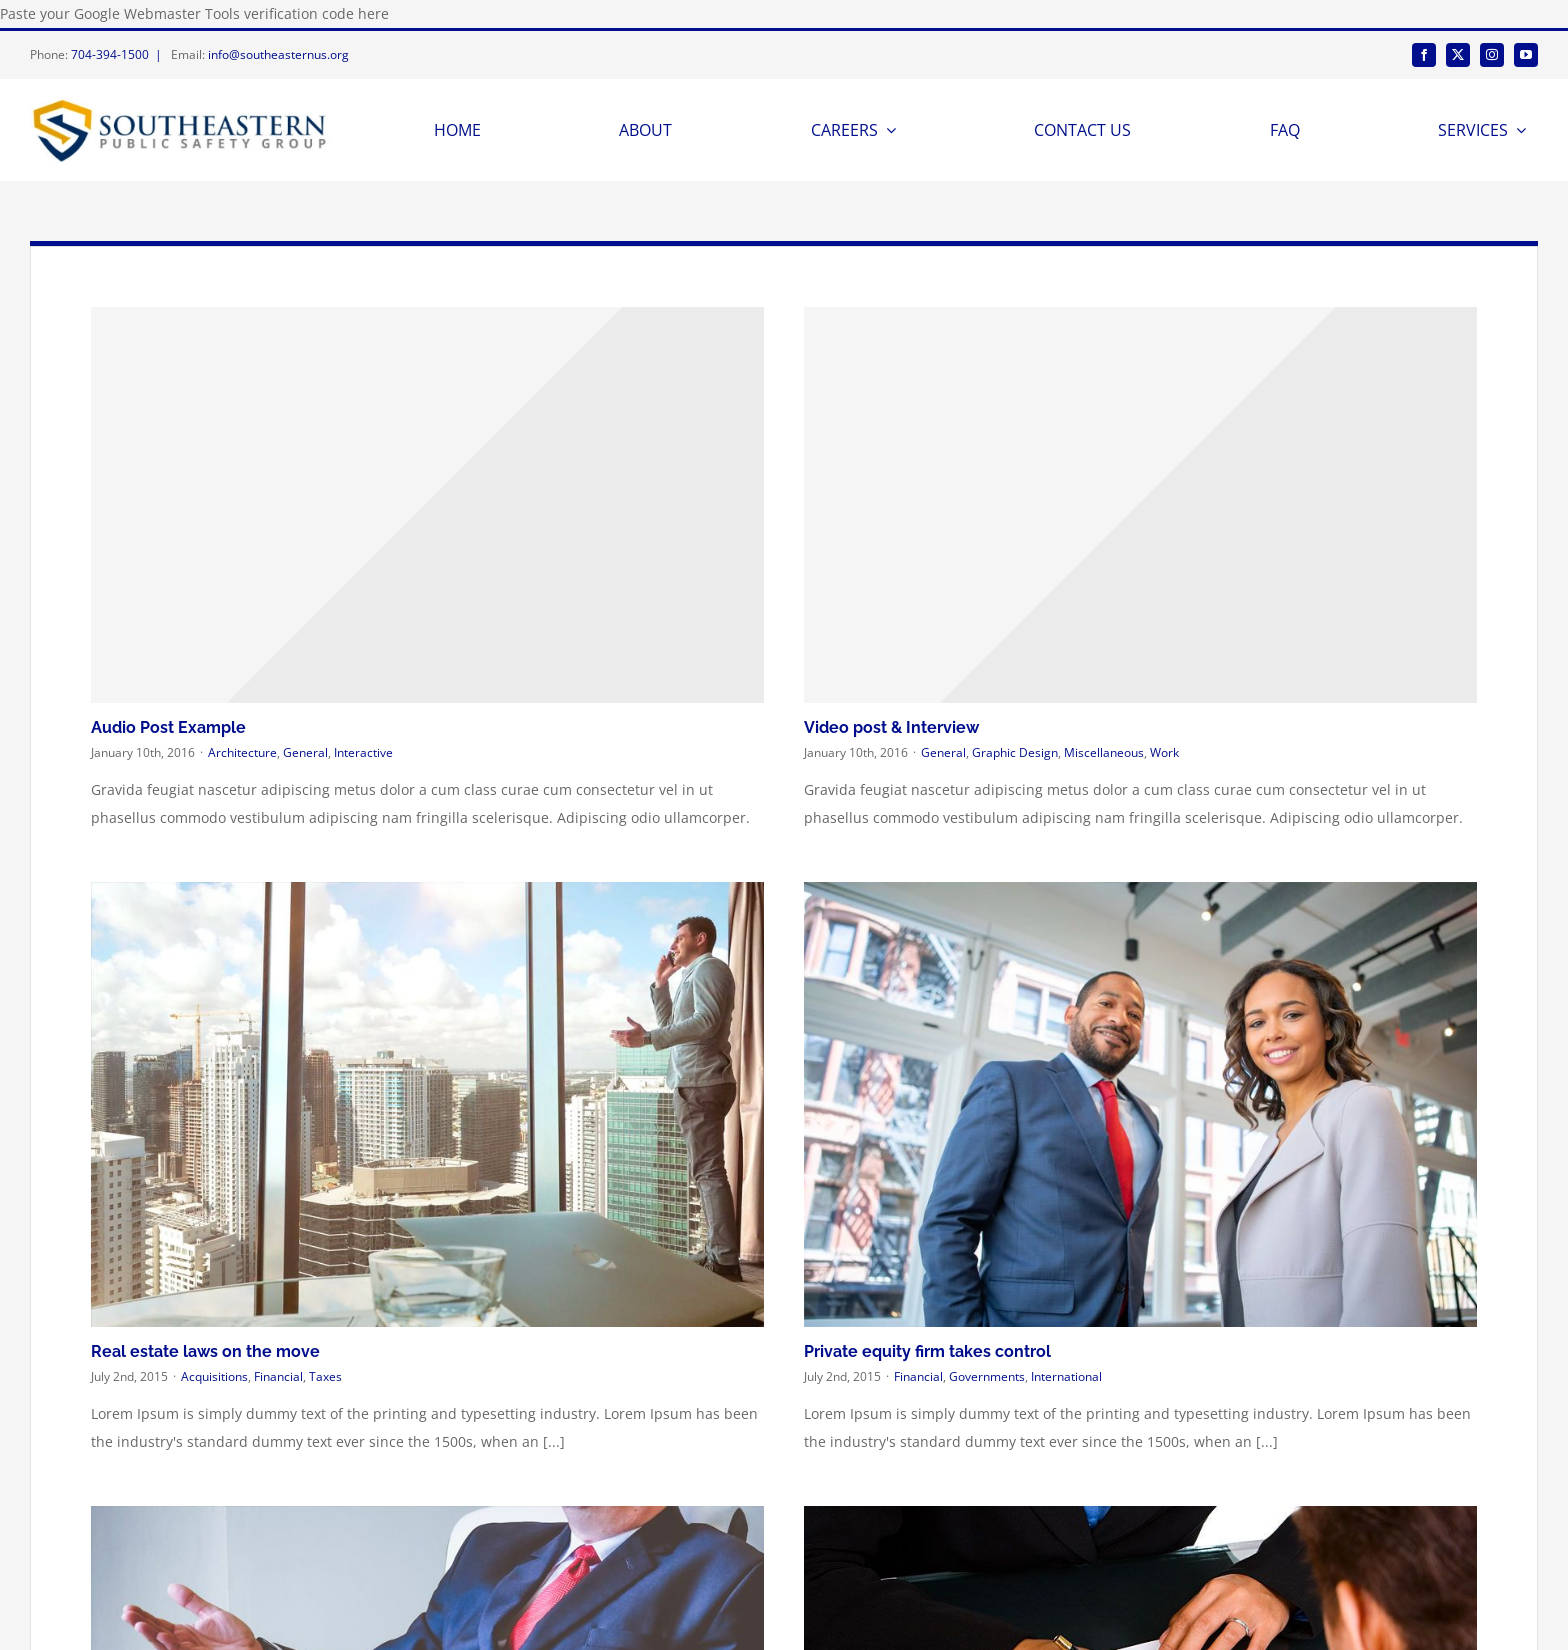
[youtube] (1526, 55)
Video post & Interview (891, 727)
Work (1164, 752)
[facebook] (1424, 55)
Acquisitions (214, 1376)
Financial (278, 1376)
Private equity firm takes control (927, 1351)
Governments (987, 1376)
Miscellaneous (1104, 752)
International (1066, 1376)
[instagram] (1492, 55)
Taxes (325, 1376)
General (305, 752)
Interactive (363, 752)
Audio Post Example (168, 727)
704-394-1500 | (119, 54)
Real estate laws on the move (205, 1351)
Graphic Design (1015, 752)
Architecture (242, 752)
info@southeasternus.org (278, 54)
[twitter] (1458, 55)
